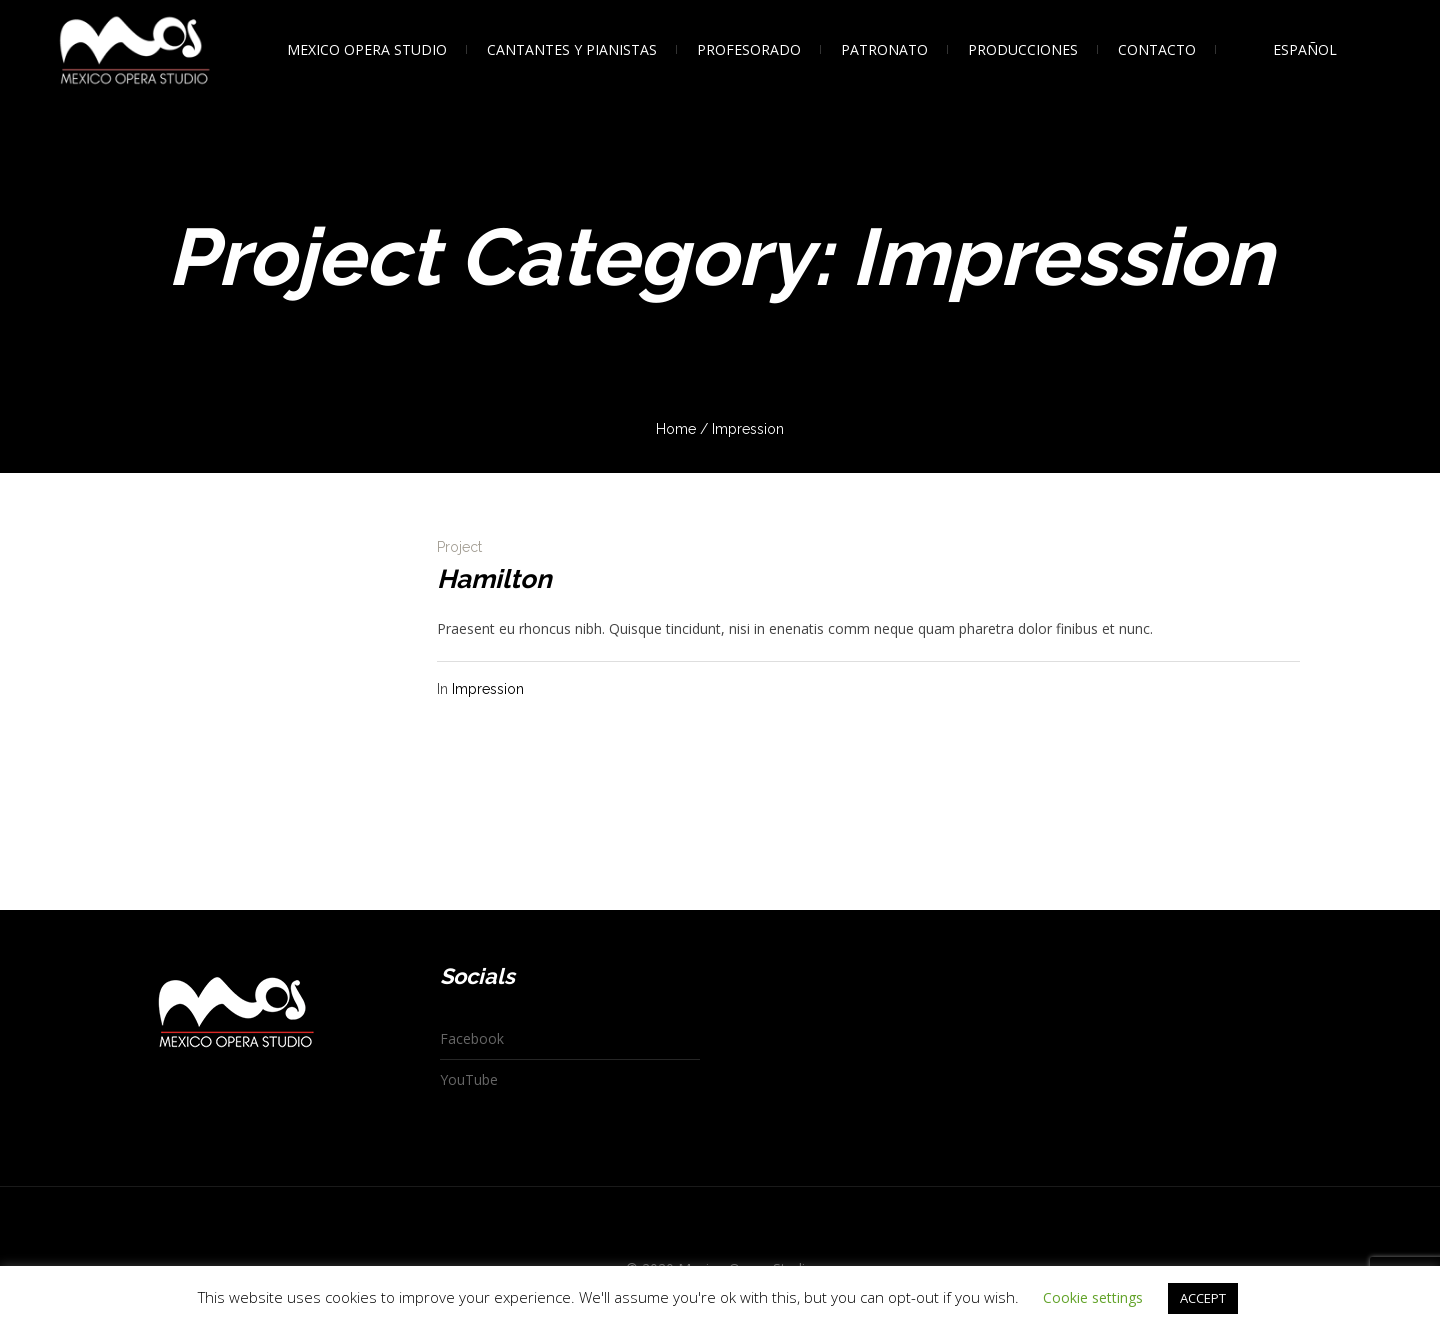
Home (676, 429)
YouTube (469, 1079)
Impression (488, 689)
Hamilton (494, 579)
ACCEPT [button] (1203, 1298)
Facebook (472, 1038)
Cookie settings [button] (1093, 1297)
